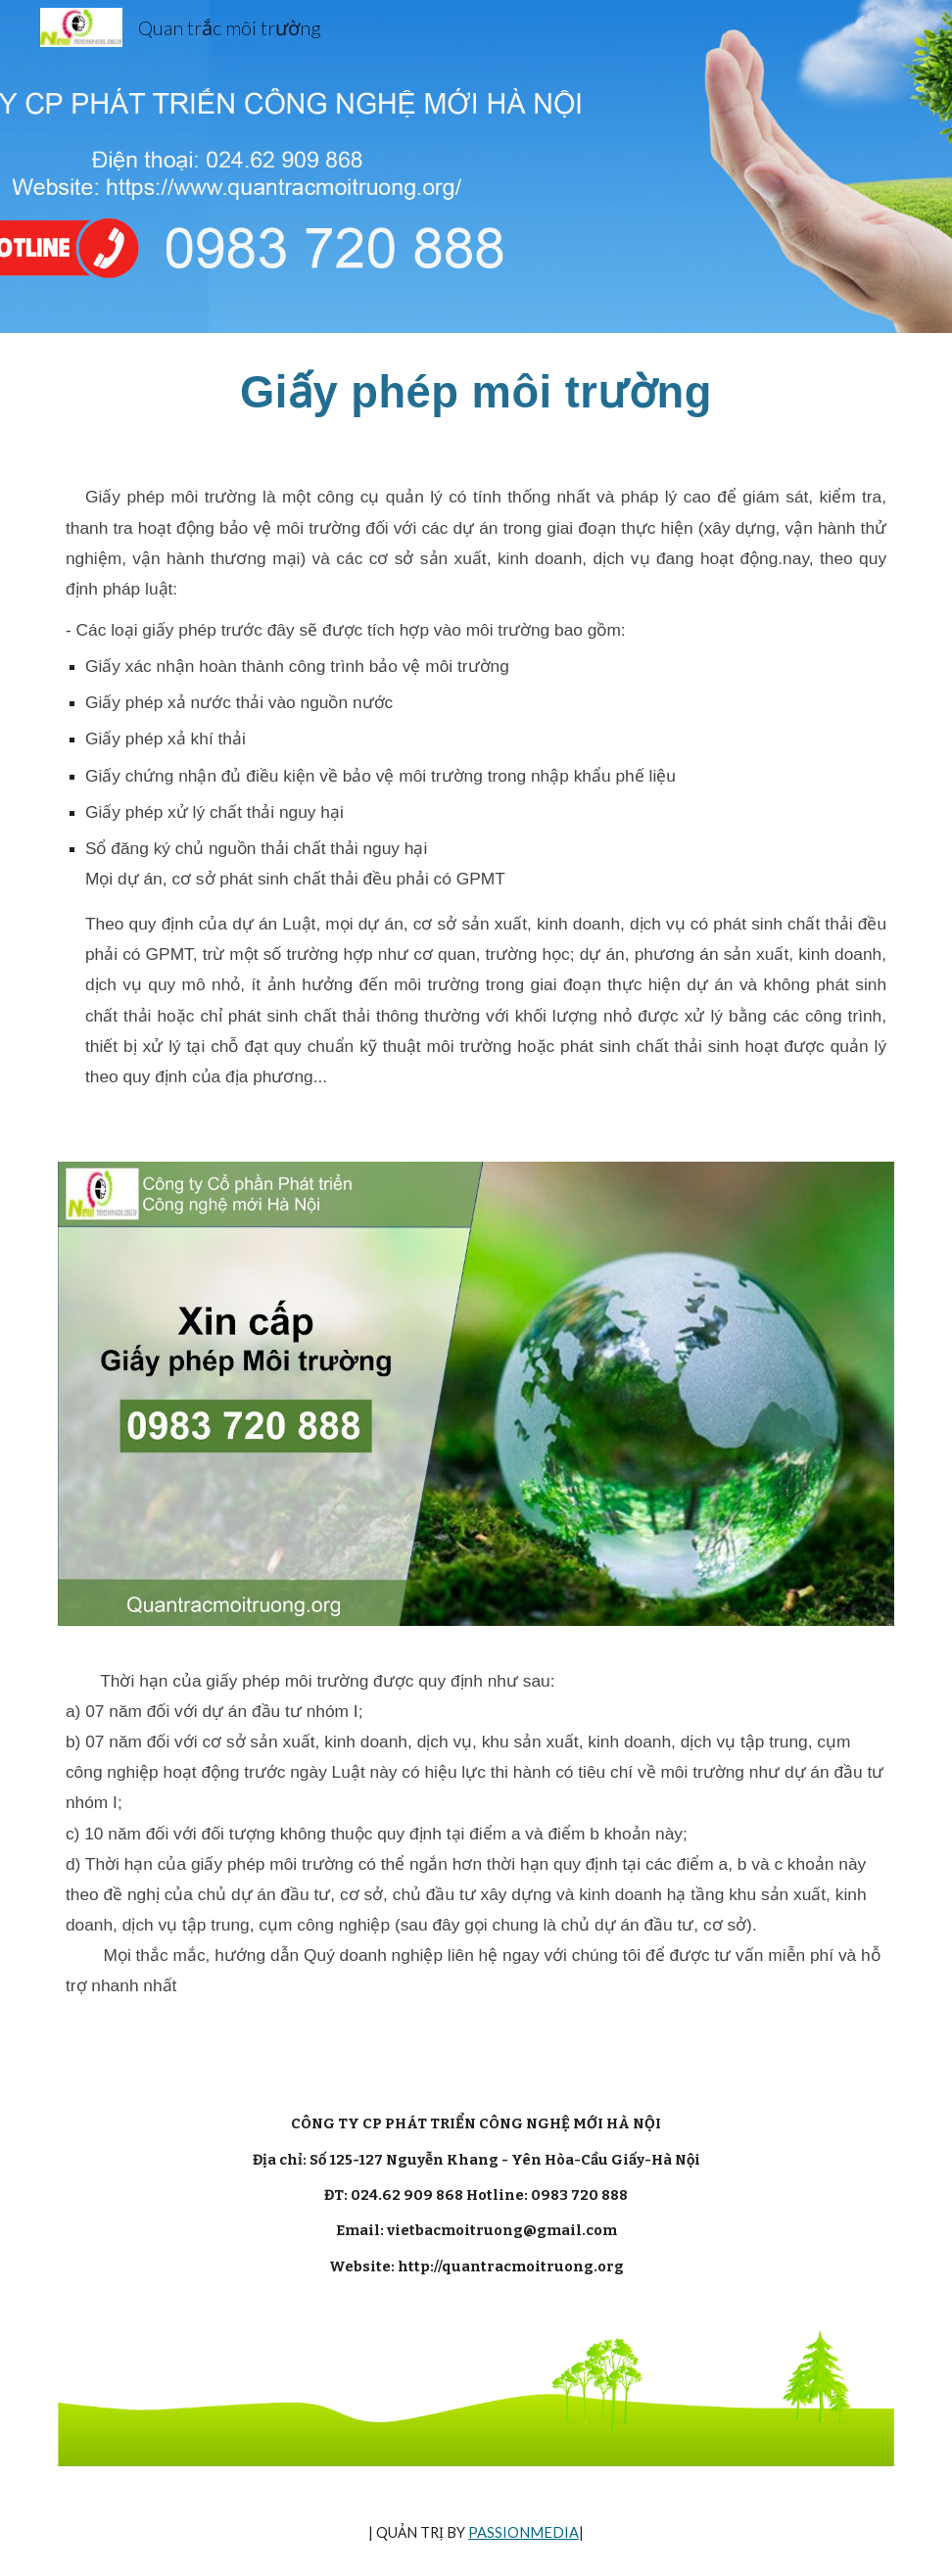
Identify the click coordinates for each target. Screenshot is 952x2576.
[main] (476, 392)
